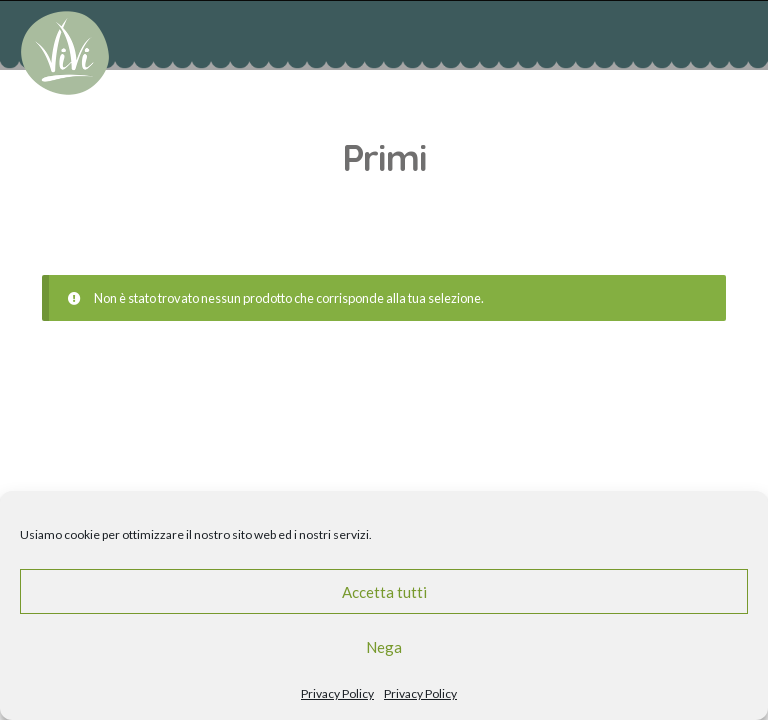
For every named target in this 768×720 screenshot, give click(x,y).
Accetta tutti (384, 592)
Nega (384, 647)
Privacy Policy (337, 693)
